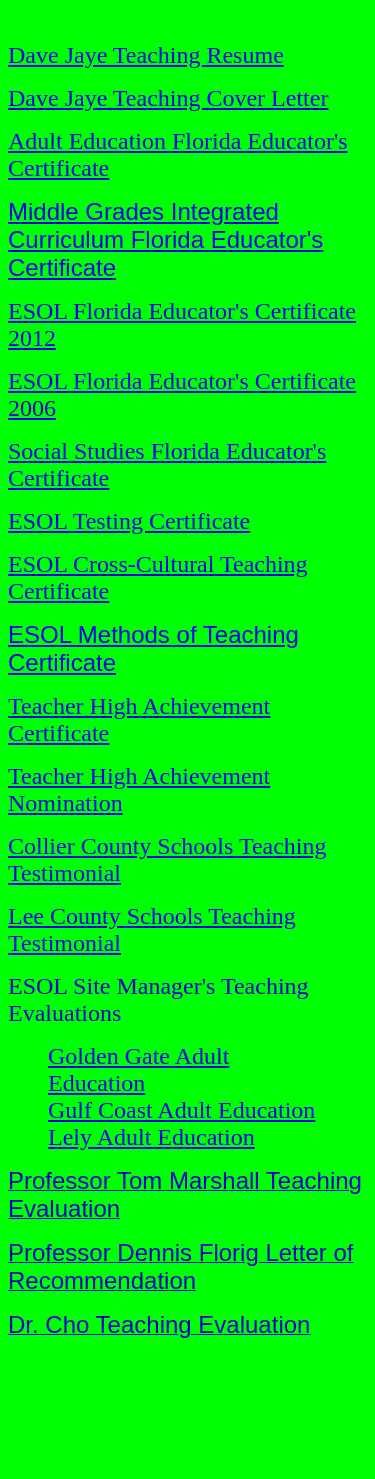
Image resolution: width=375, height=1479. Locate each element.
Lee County (67, 916)
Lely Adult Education (151, 1137)
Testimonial (64, 943)
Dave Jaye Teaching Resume (146, 55)
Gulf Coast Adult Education (181, 1110)
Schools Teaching (211, 916)
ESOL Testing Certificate (129, 521)
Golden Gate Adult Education (138, 1069)
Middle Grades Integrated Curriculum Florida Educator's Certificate (165, 239)
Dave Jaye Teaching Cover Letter (168, 98)
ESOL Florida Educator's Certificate (182, 381)
